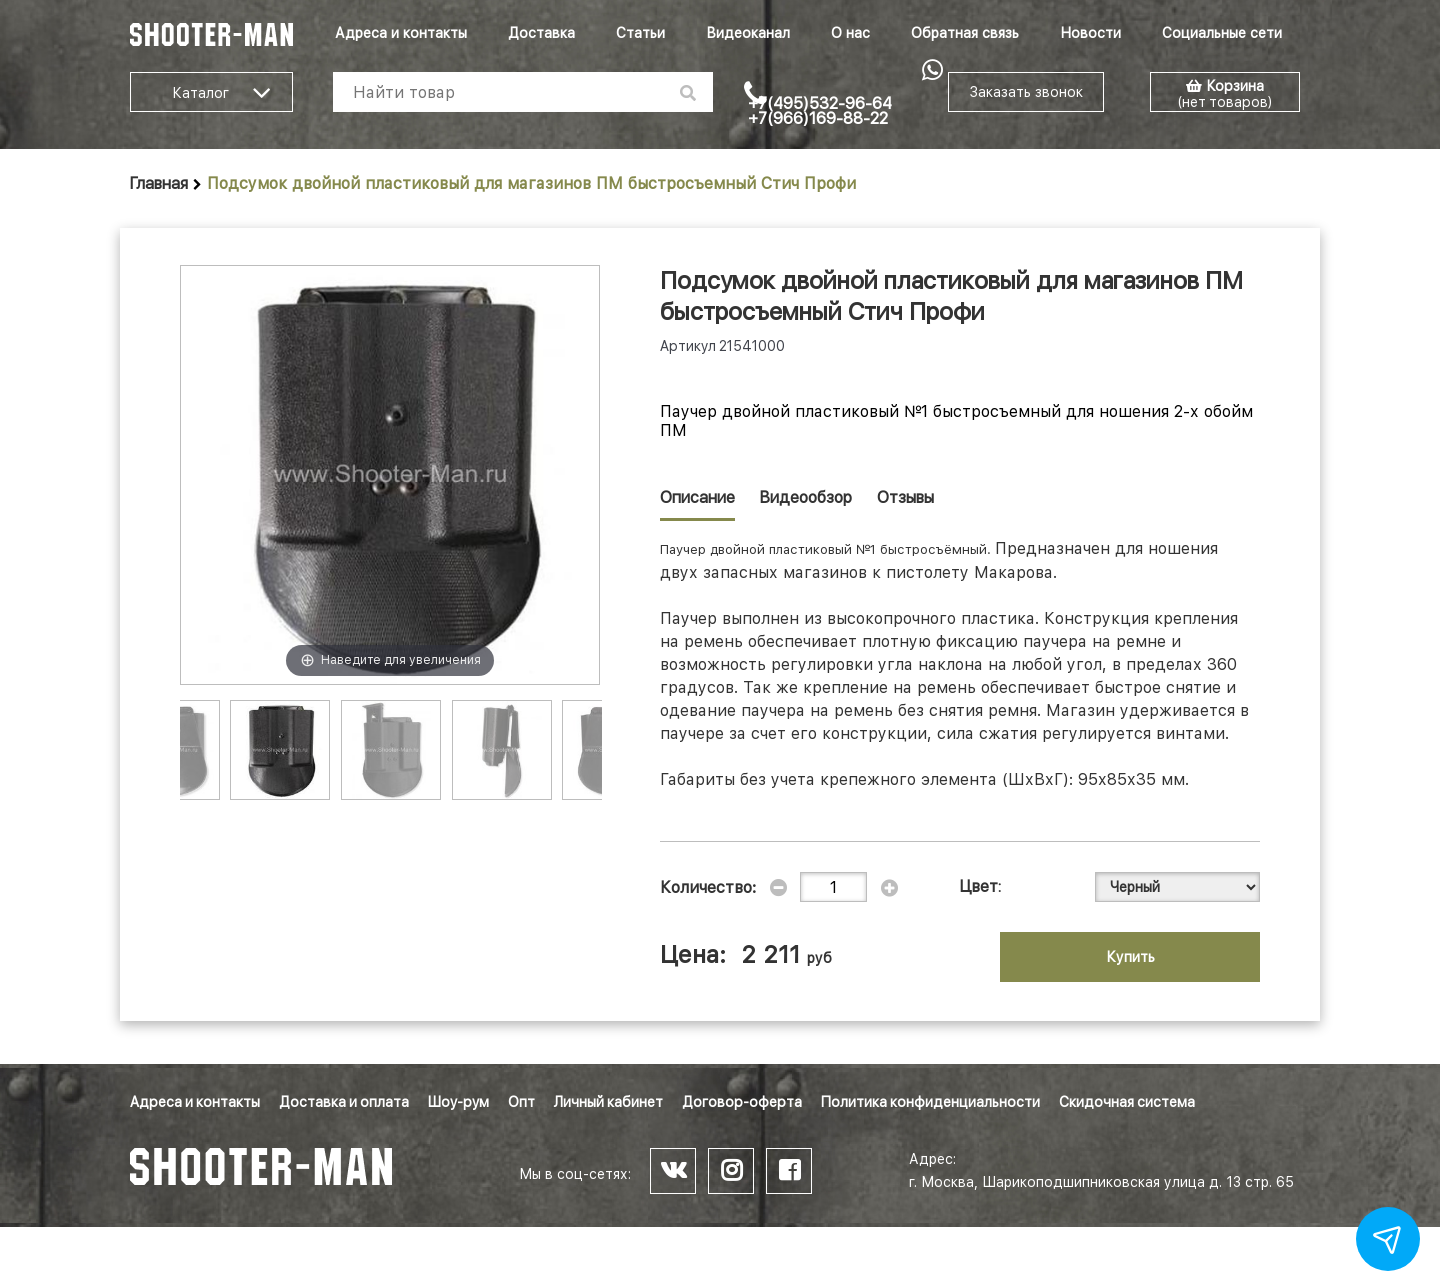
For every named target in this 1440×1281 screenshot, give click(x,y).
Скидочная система (1127, 1102)
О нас (850, 33)
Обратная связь (965, 33)
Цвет (979, 886)
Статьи (640, 33)
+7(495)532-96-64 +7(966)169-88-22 (820, 111)
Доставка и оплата (344, 1102)
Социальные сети (1222, 33)
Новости (1090, 33)
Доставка (541, 33)
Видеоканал (748, 33)
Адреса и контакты (401, 33)
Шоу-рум (458, 1102)
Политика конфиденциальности (930, 1102)
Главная (159, 183)
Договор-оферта (742, 1102)
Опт (521, 1102)
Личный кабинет (608, 1102)
